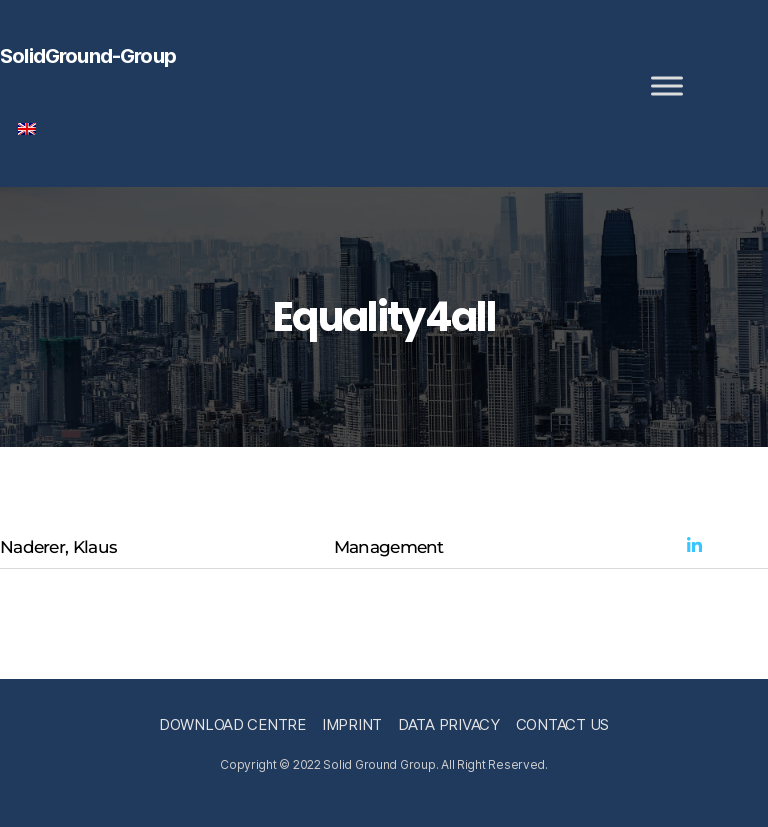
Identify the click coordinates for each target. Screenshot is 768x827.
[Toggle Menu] (667, 85)
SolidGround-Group (88, 56)
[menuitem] (27, 128)
